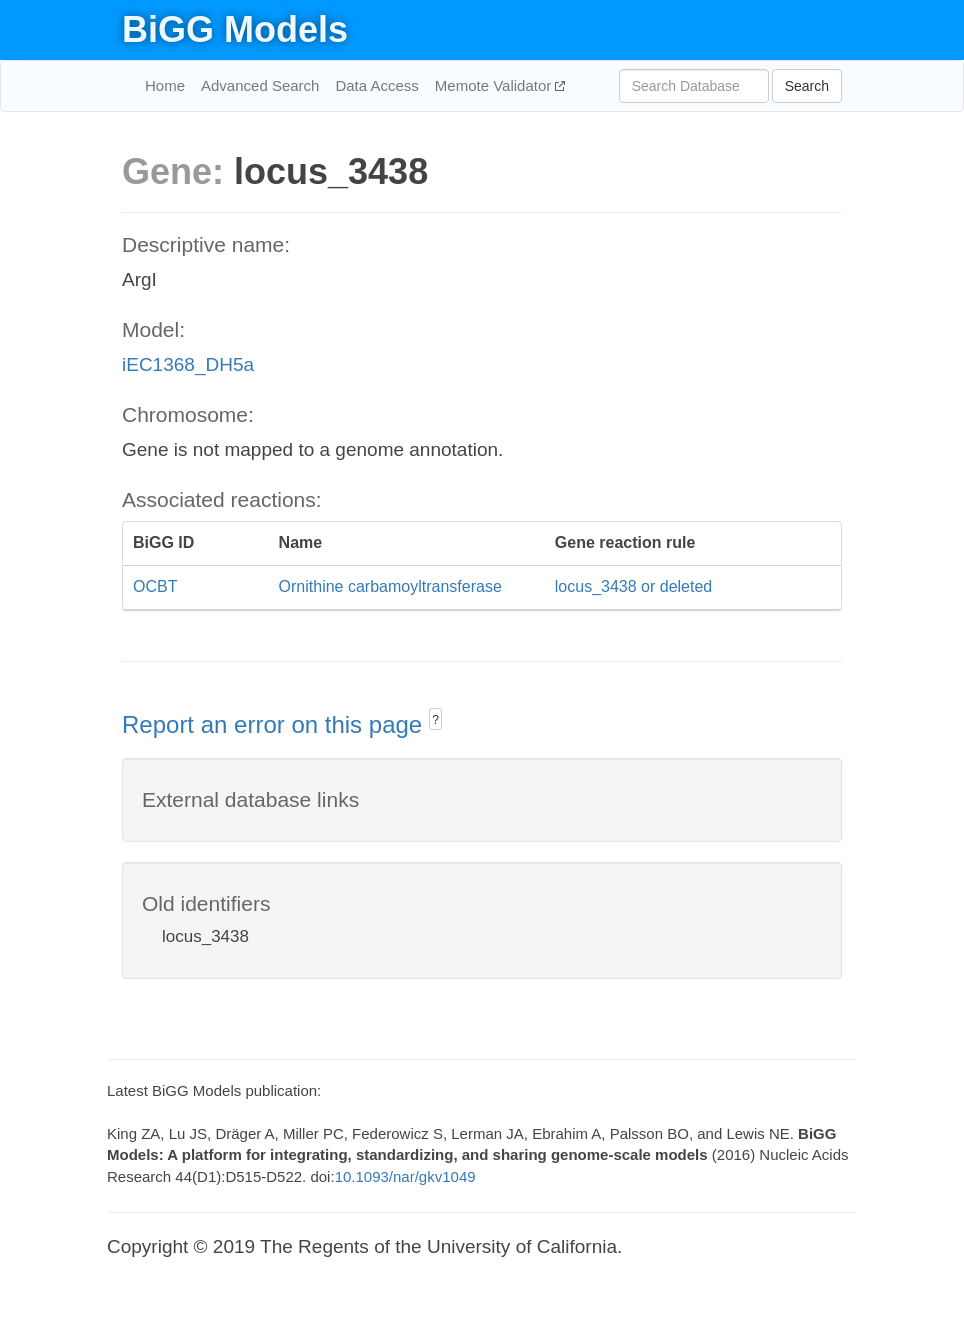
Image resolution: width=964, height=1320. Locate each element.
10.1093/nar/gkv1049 (405, 1176)
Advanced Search (260, 85)
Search (807, 86)
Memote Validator (495, 85)
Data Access (376, 85)
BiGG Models (235, 29)
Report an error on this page (275, 724)
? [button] (435, 720)
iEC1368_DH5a (188, 364)
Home (165, 85)
